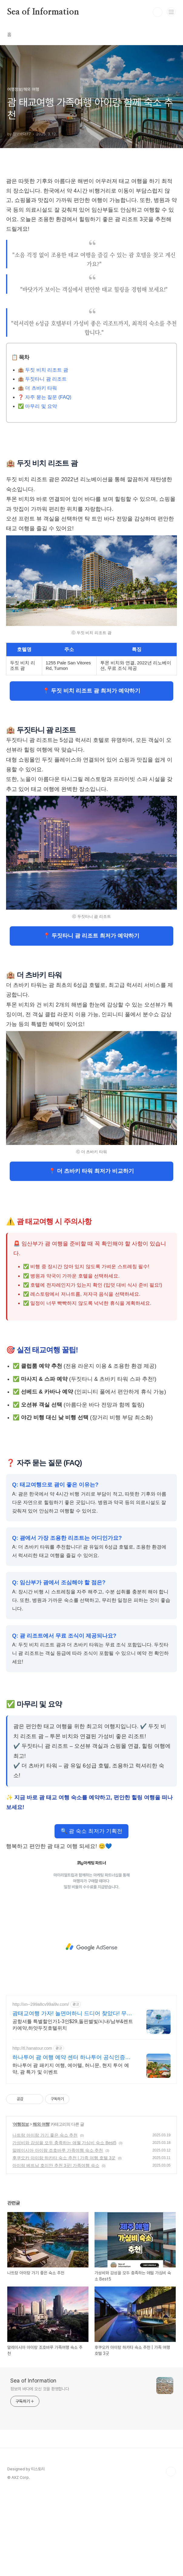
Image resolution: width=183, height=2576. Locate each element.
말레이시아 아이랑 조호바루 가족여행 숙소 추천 (57, 2235)
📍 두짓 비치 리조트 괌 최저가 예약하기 (91, 775)
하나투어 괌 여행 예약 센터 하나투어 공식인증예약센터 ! (71, 2142)
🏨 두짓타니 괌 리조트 (42, 463)
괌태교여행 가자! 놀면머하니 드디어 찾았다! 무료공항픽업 (72, 2098)
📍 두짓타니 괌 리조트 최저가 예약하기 (91, 1020)
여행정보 (21, 2209)
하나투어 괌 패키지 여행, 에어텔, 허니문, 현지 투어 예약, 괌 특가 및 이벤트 (70, 2153)
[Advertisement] (91, 212)
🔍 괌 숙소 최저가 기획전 (91, 1916)
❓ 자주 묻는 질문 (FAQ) (44, 481)
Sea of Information (43, 12)
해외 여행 (41, 2209)
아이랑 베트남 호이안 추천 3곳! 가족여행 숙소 (55, 2250)
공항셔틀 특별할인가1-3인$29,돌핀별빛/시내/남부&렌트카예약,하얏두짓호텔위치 (72, 2109)
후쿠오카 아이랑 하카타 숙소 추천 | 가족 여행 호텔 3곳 (63, 2242)
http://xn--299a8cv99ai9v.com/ (40, 2089)
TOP (171, 2556)
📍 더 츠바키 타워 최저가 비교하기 (91, 1256)
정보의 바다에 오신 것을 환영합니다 (39, 2473)
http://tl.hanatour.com (32, 2133)
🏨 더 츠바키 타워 (37, 472)
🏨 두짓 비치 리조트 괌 (43, 454)
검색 (157, 12)
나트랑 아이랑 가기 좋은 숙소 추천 (45, 2219)
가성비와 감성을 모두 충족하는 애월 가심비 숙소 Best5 (64, 2227)
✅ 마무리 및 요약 (37, 491)
